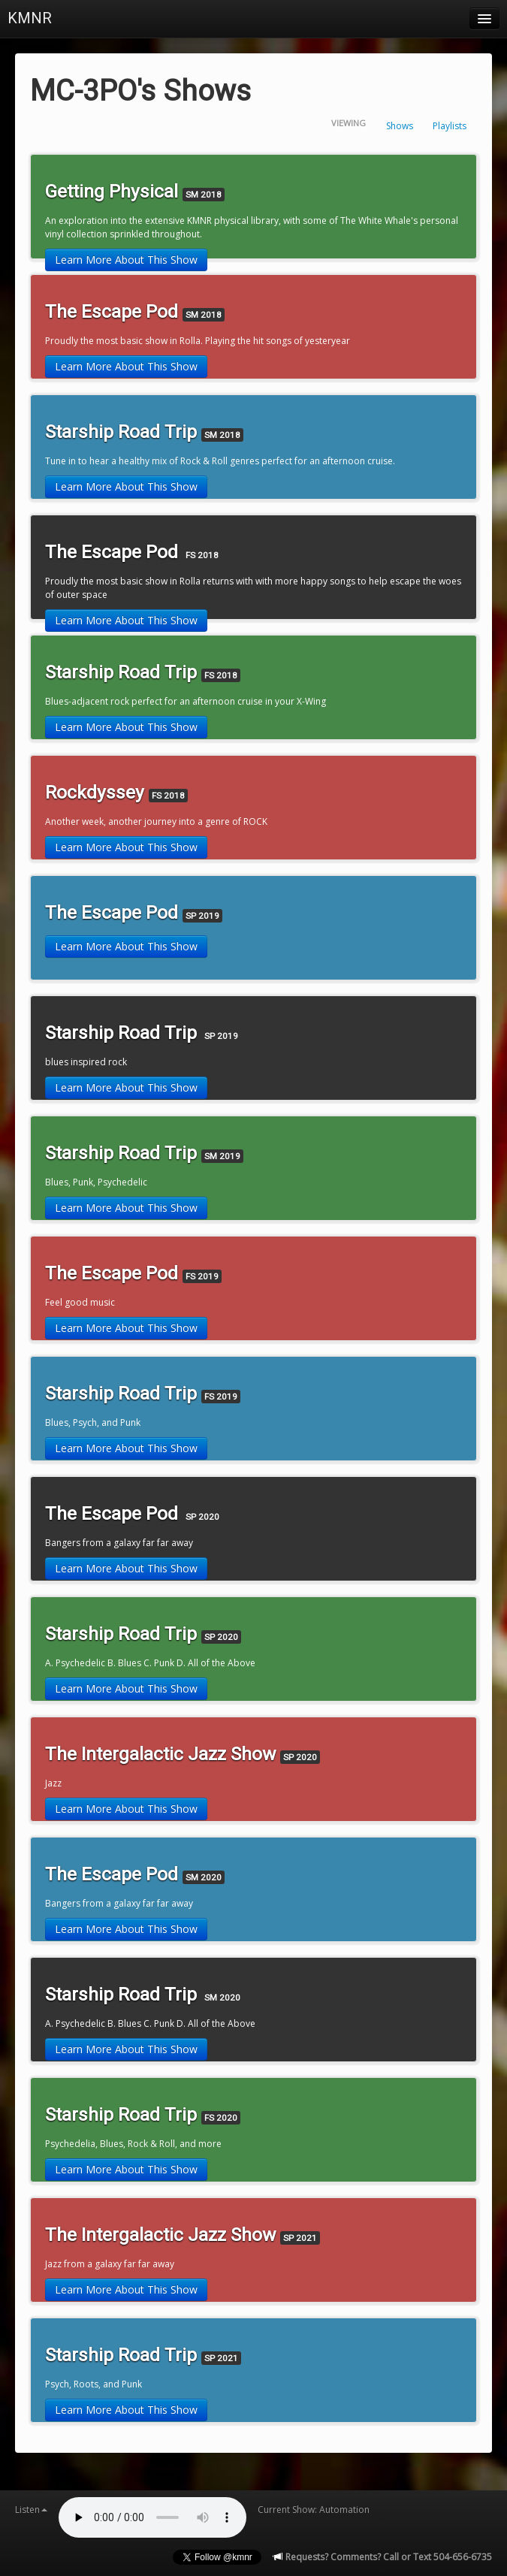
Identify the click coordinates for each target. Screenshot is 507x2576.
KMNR (30, 18)
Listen (31, 2509)
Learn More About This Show (126, 259)
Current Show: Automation (314, 2509)
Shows (399, 125)
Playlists (449, 125)
